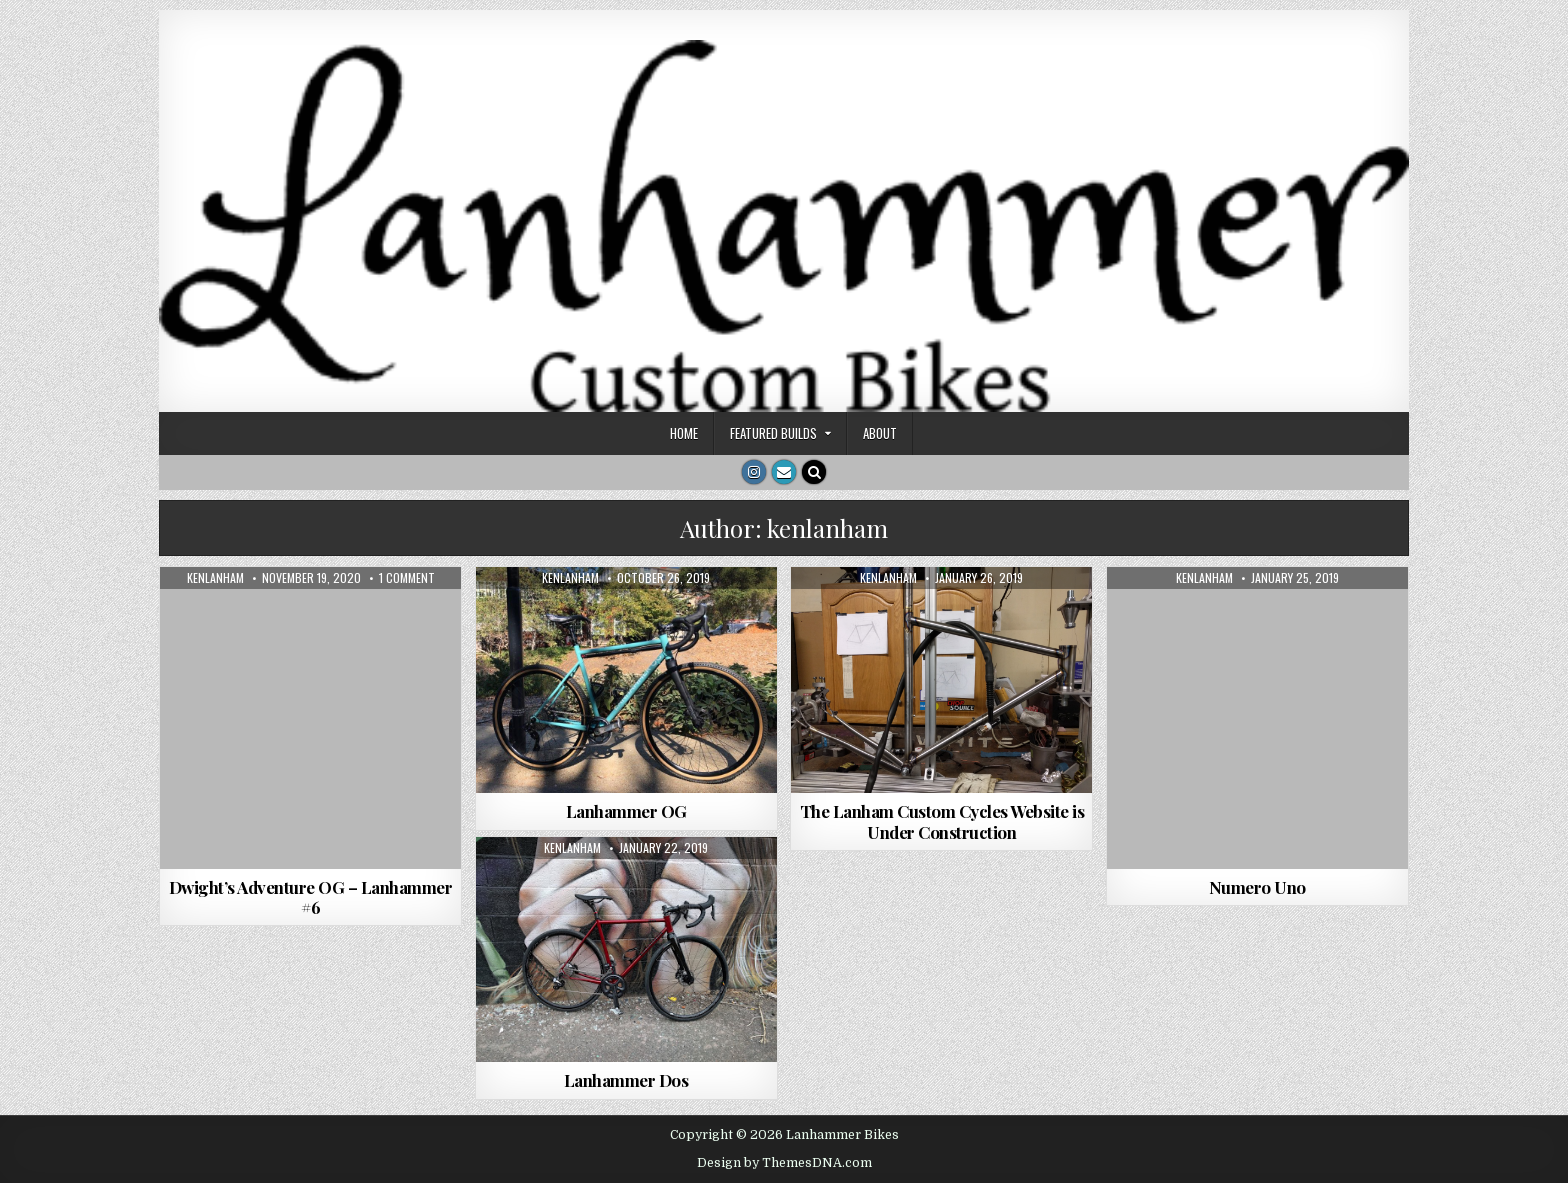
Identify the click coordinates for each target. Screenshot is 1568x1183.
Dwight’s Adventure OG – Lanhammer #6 (311, 897)
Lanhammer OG (626, 811)
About (880, 433)
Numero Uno (1257, 887)
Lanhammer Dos (626, 1080)
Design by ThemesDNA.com (784, 1163)
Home (684, 433)
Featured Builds (773, 433)
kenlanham (215, 578)
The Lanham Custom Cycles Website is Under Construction (942, 821)
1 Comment (407, 578)
